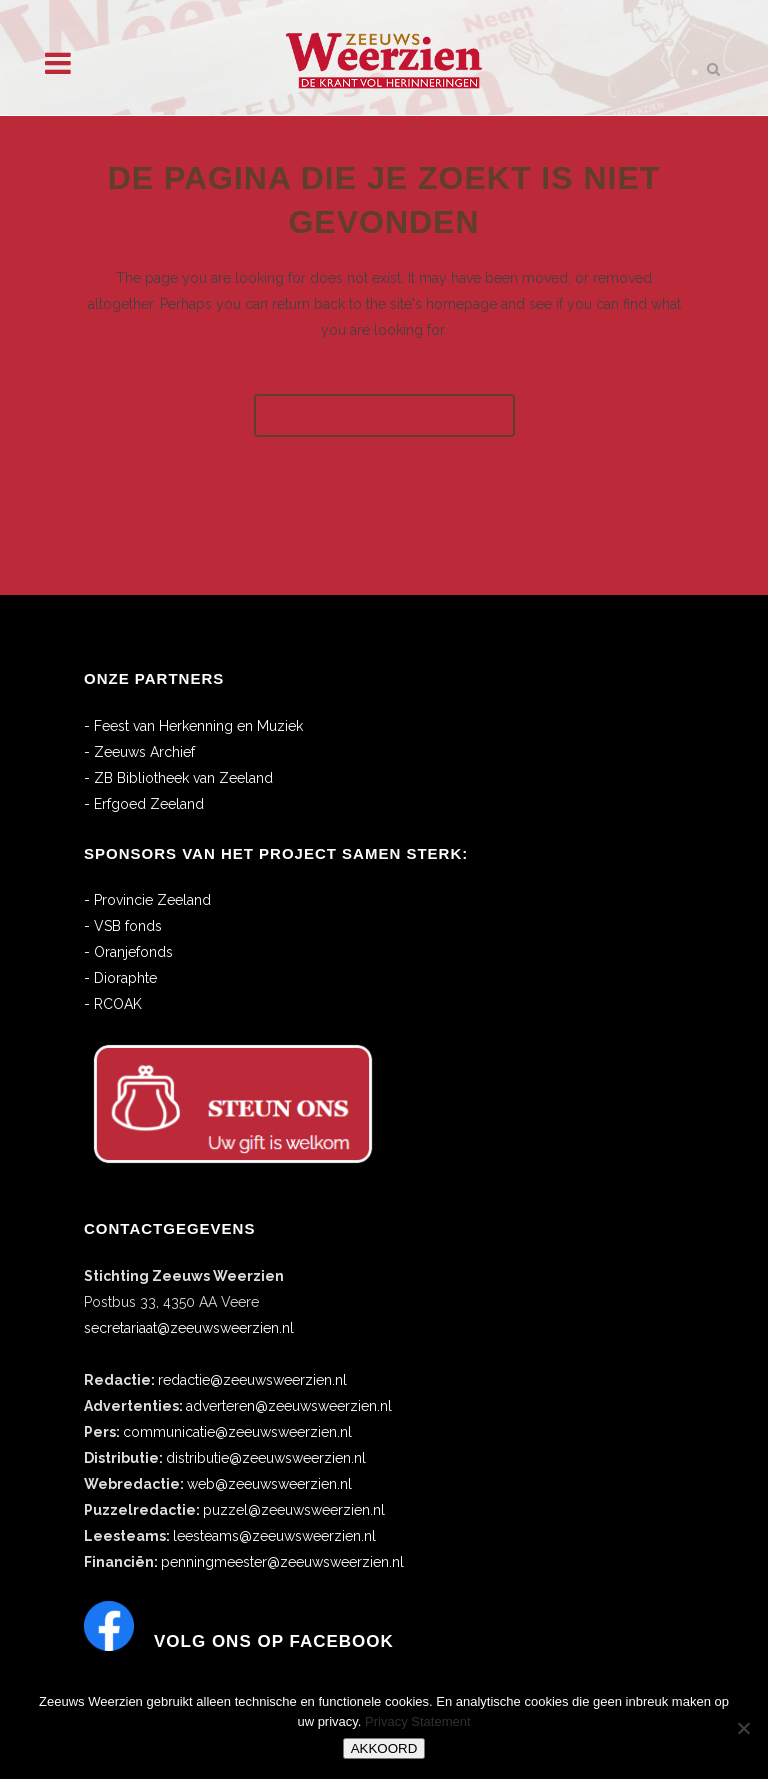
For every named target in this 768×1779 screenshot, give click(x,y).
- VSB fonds (123, 926)
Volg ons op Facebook (274, 1641)
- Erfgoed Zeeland (144, 804)
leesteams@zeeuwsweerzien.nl (274, 1536)
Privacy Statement (418, 1721)
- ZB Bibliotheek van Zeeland (178, 778)
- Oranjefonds (128, 952)
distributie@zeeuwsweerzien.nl (266, 1458)
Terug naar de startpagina (384, 415)
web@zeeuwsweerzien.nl (269, 1484)
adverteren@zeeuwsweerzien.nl (289, 1406)
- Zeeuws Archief (139, 752)
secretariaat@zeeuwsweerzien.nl (189, 1328)
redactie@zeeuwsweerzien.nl (252, 1380)
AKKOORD (384, 1748)
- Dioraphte (120, 978)
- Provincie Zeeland (147, 900)
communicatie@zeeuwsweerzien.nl (237, 1432)
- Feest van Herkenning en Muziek (193, 726)
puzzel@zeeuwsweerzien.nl (294, 1510)
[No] (743, 1728)
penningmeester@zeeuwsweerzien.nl (282, 1562)
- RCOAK (113, 1004)
